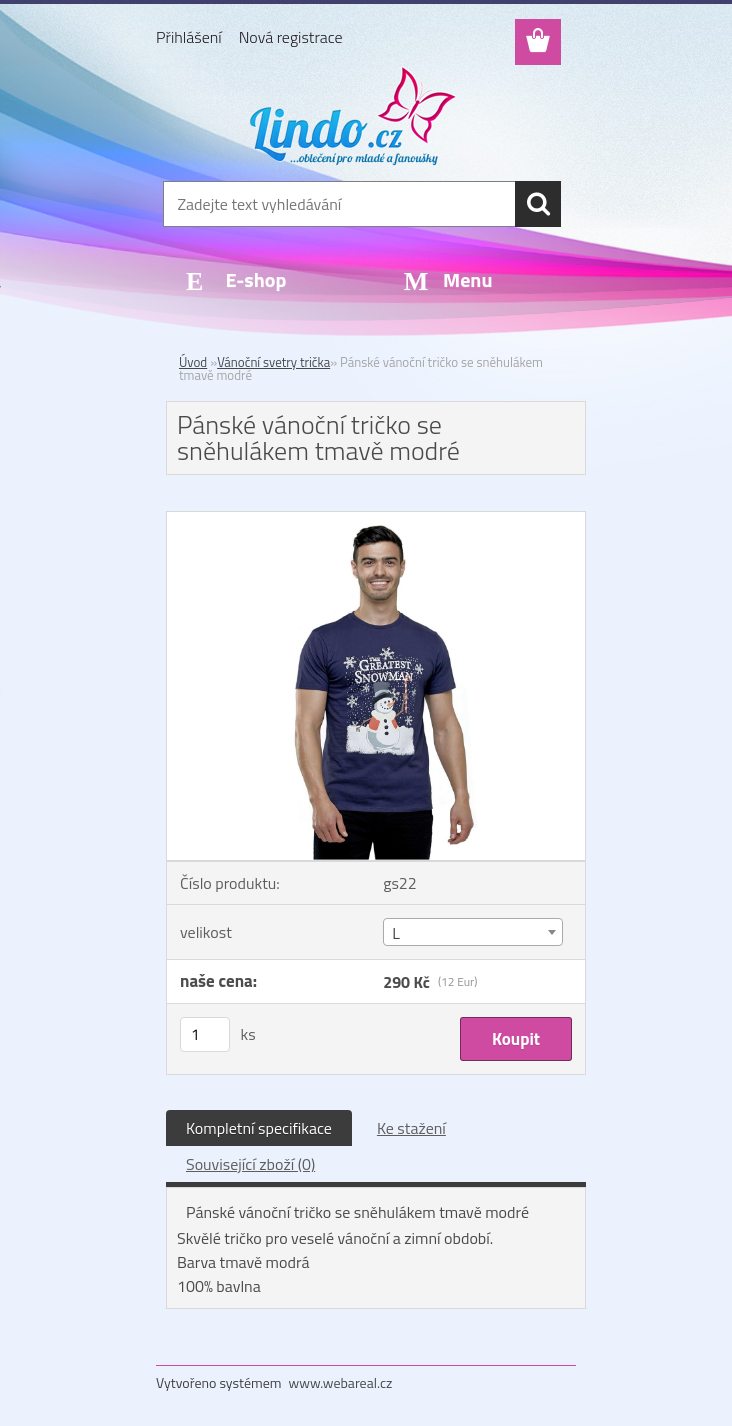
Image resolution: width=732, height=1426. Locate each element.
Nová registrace (291, 37)
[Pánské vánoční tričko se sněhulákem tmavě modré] (376, 520)
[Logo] (353, 116)
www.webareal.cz (341, 1382)
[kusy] (205, 1034)
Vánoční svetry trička (273, 362)
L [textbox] (396, 933)
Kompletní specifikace (259, 1128)
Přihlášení (189, 37)
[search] (538, 204)
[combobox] (472, 932)
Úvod (193, 362)
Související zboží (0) (250, 1164)
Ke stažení (411, 1128)
